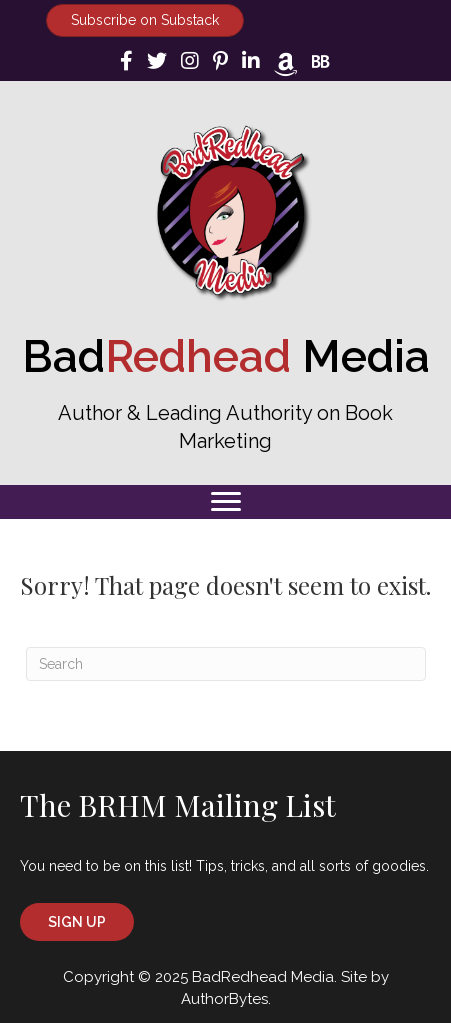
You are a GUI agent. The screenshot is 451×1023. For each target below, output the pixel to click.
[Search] (226, 664)
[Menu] (226, 502)
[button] (77, 922)
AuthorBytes (224, 999)
